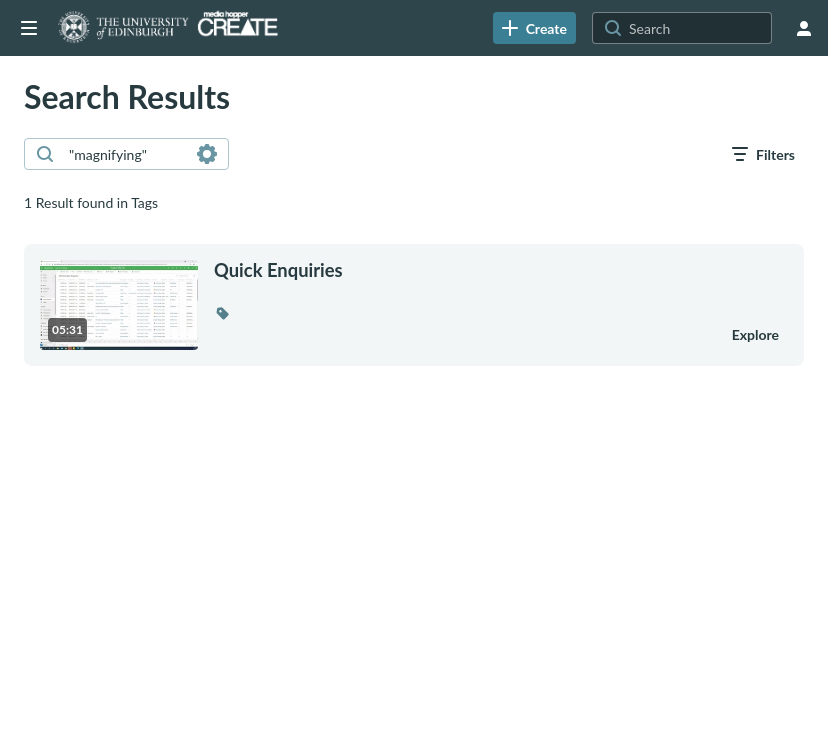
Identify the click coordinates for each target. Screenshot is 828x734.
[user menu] (804, 28)
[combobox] (125, 154)
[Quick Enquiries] (460, 270)
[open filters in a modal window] (763, 154)
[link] (534, 28)
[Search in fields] (207, 154)
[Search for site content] (698, 28)
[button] (222, 313)
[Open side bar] (29, 28)
